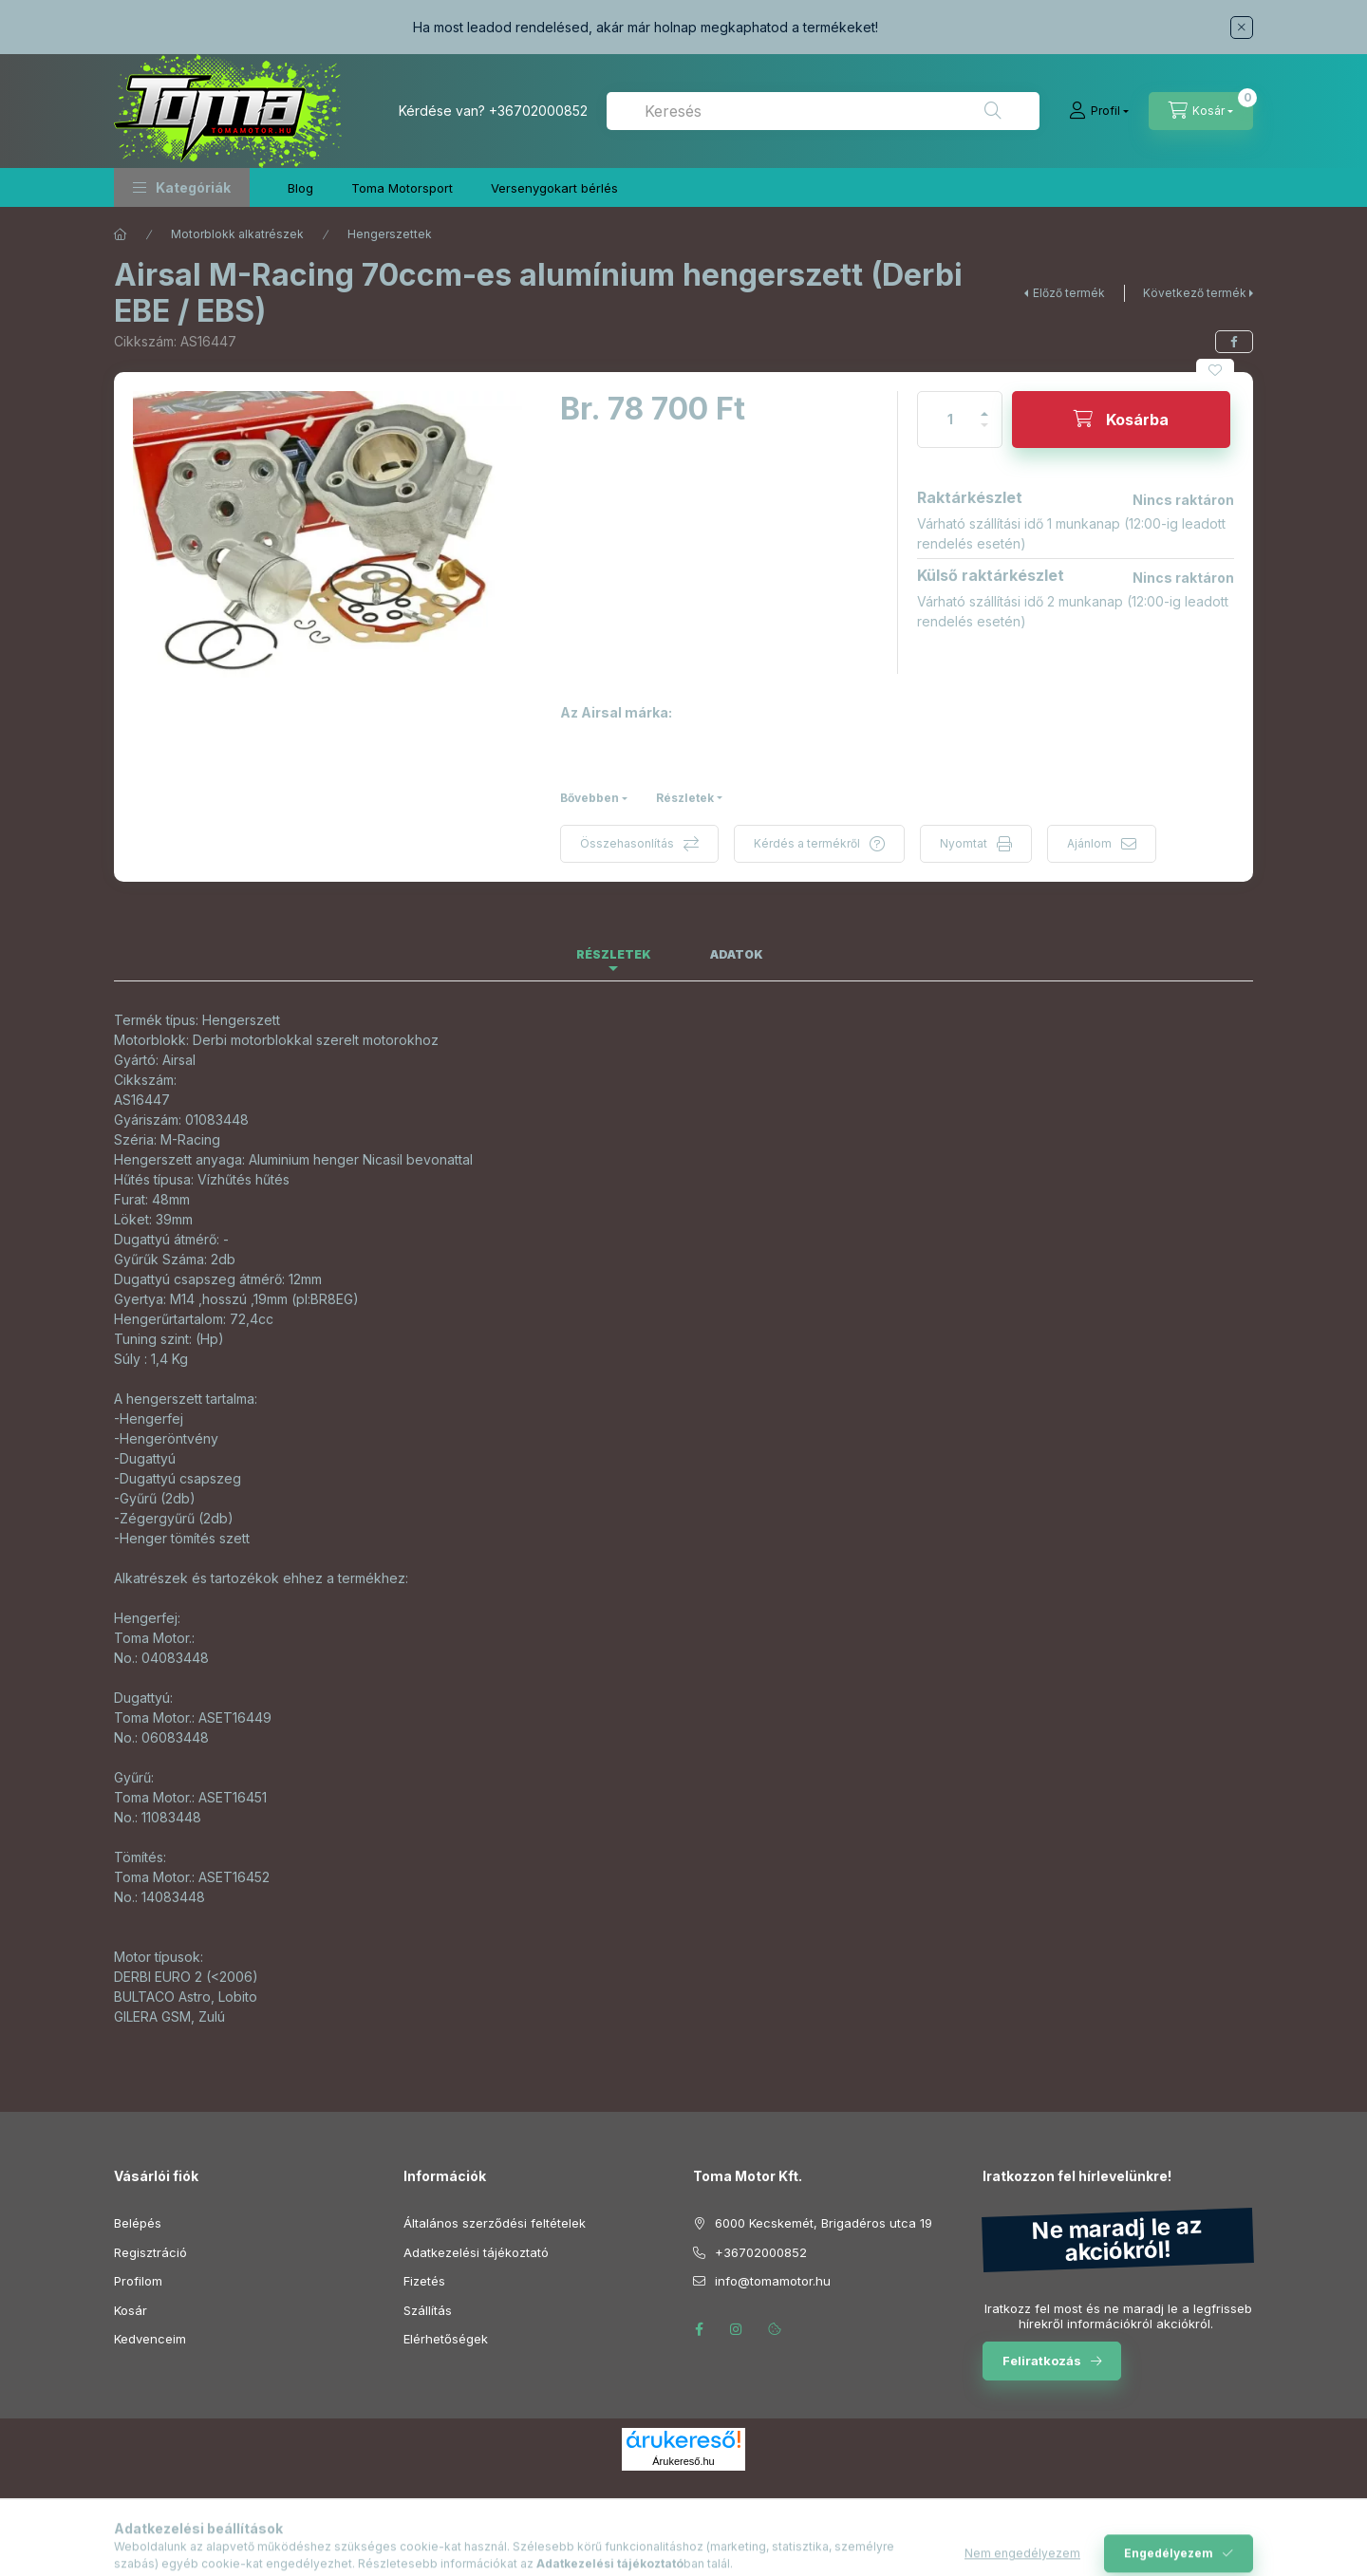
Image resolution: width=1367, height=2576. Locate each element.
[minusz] (984, 433)
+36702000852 (538, 111)
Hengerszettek (389, 234)
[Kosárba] (1121, 419)
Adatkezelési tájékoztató (476, 2252)
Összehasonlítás (627, 843)
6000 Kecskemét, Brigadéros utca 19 (823, 2223)
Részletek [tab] (613, 954)
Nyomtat (963, 843)
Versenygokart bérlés (554, 188)
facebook (699, 2329)
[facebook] (1234, 341)
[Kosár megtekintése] (1201, 111)
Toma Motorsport (402, 188)
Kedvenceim (150, 2338)
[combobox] (823, 111)
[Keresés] (993, 111)
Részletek (685, 798)
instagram (737, 2329)
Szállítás (427, 2310)
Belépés (137, 2223)
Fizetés (424, 2280)
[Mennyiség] (950, 419)
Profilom (138, 2280)
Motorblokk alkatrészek (237, 234)
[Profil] (1099, 111)
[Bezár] (1241, 27)
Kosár (130, 2310)
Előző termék (1069, 293)
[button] (182, 187)
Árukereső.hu (683, 2461)
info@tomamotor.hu (773, 2280)
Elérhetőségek (445, 2338)
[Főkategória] (120, 234)
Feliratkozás (1041, 2360)
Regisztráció (150, 2252)
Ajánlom (1089, 843)
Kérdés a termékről (807, 843)
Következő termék (1194, 293)
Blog (300, 188)
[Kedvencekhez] (1215, 370)
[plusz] (984, 406)
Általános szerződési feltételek (494, 2223)
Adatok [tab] (736, 954)
